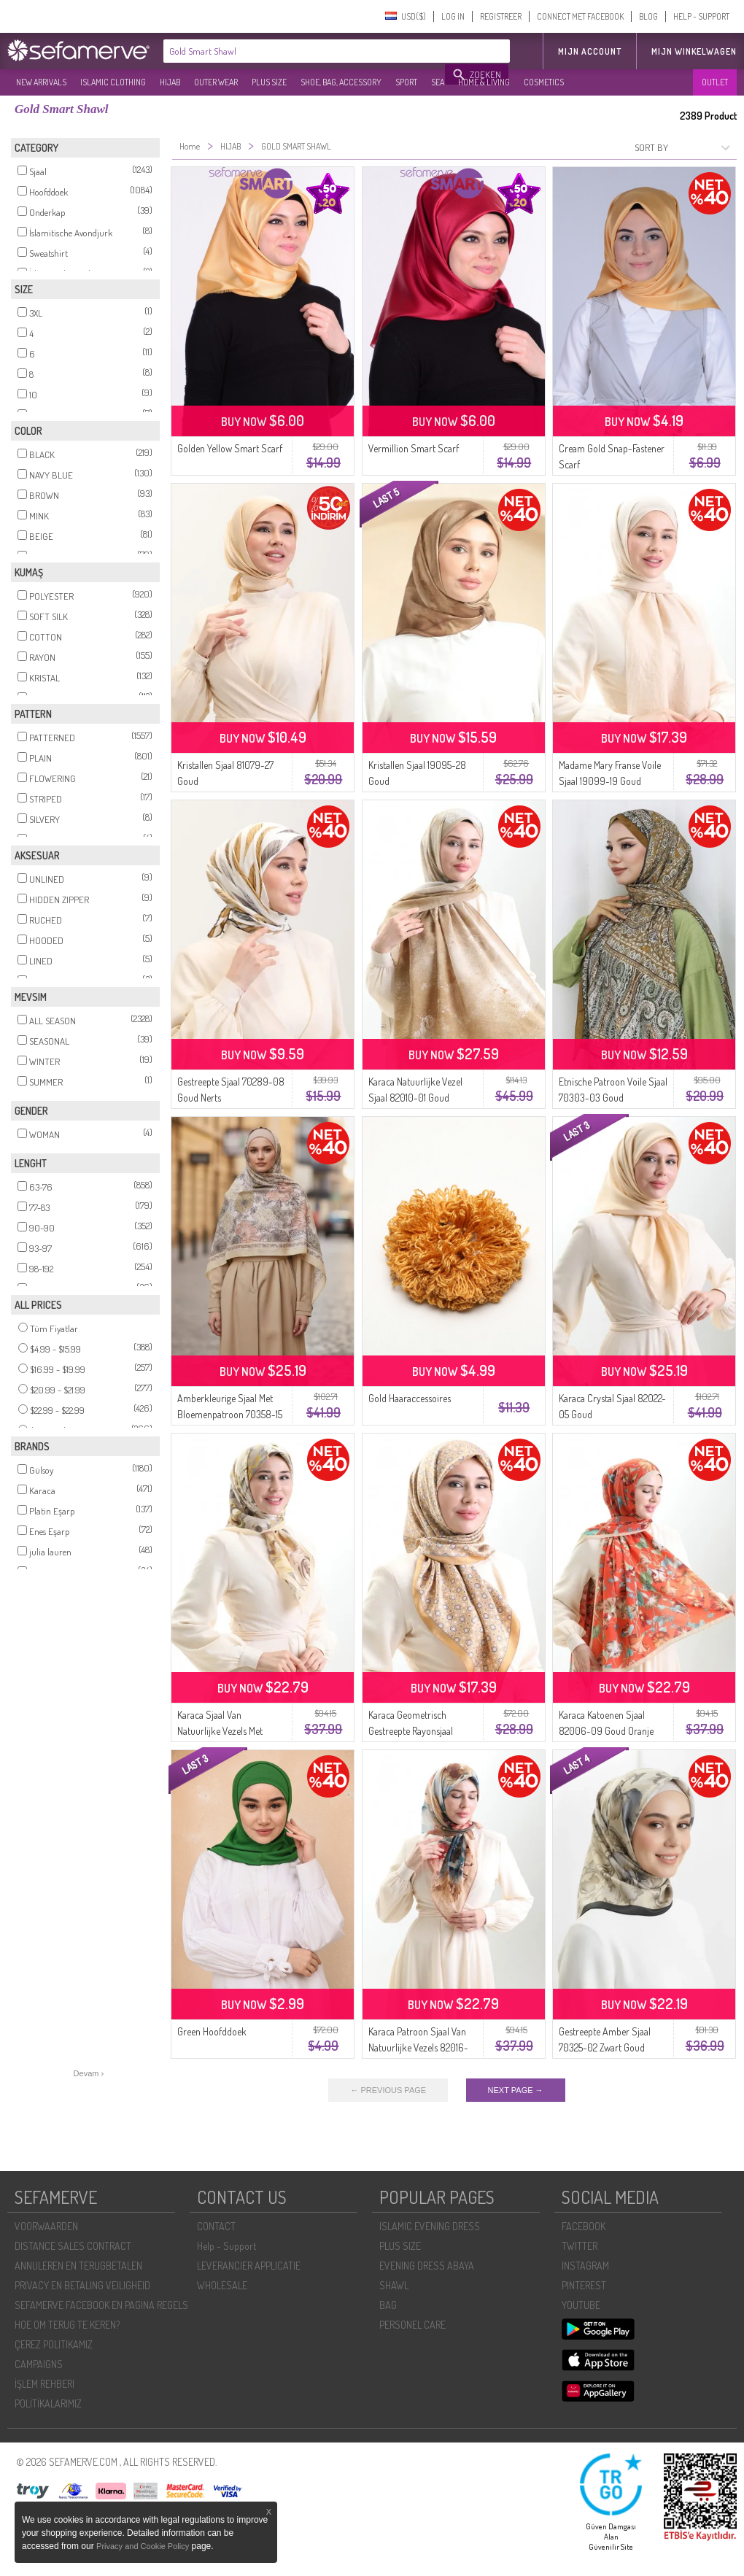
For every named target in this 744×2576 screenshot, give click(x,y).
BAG (388, 2305)
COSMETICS (544, 82)
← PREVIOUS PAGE (388, 2090)
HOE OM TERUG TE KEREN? (67, 2324)
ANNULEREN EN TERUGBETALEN (78, 2265)
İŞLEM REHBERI (44, 2384)
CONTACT (216, 2226)
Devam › (89, 2073)
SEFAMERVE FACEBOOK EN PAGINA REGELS (101, 2305)
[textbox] (304, 51)
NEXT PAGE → (515, 2090)
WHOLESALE (222, 2285)
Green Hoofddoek (212, 2031)
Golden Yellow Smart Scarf (229, 448)
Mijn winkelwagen (694, 51)
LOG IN (453, 16)
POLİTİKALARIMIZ (48, 2403)
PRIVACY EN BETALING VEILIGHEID (82, 2285)
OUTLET (715, 82)
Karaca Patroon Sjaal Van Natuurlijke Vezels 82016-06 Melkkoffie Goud (418, 2047)
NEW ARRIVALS (41, 82)
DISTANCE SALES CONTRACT (73, 2246)
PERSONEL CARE (412, 2324)
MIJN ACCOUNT (589, 51)
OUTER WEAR (216, 82)
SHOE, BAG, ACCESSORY (341, 82)
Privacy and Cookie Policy (142, 2546)
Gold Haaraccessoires (409, 1398)
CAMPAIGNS (39, 2364)
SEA (437, 82)
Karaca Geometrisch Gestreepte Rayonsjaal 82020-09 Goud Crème (415, 1731)
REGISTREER (501, 16)
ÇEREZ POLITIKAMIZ (54, 2344)
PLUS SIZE (269, 82)
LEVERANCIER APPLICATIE (249, 2265)
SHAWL (393, 2285)
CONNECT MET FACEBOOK (580, 16)
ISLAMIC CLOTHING (113, 82)
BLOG (648, 16)
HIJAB (170, 82)
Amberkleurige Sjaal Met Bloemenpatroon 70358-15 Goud (229, 1414)
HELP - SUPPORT (701, 16)
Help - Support (226, 2246)
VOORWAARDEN (46, 2226)
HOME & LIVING (484, 82)
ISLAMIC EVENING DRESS (429, 2226)
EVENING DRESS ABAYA (426, 2265)
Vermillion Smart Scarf (413, 448)
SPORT (406, 82)
